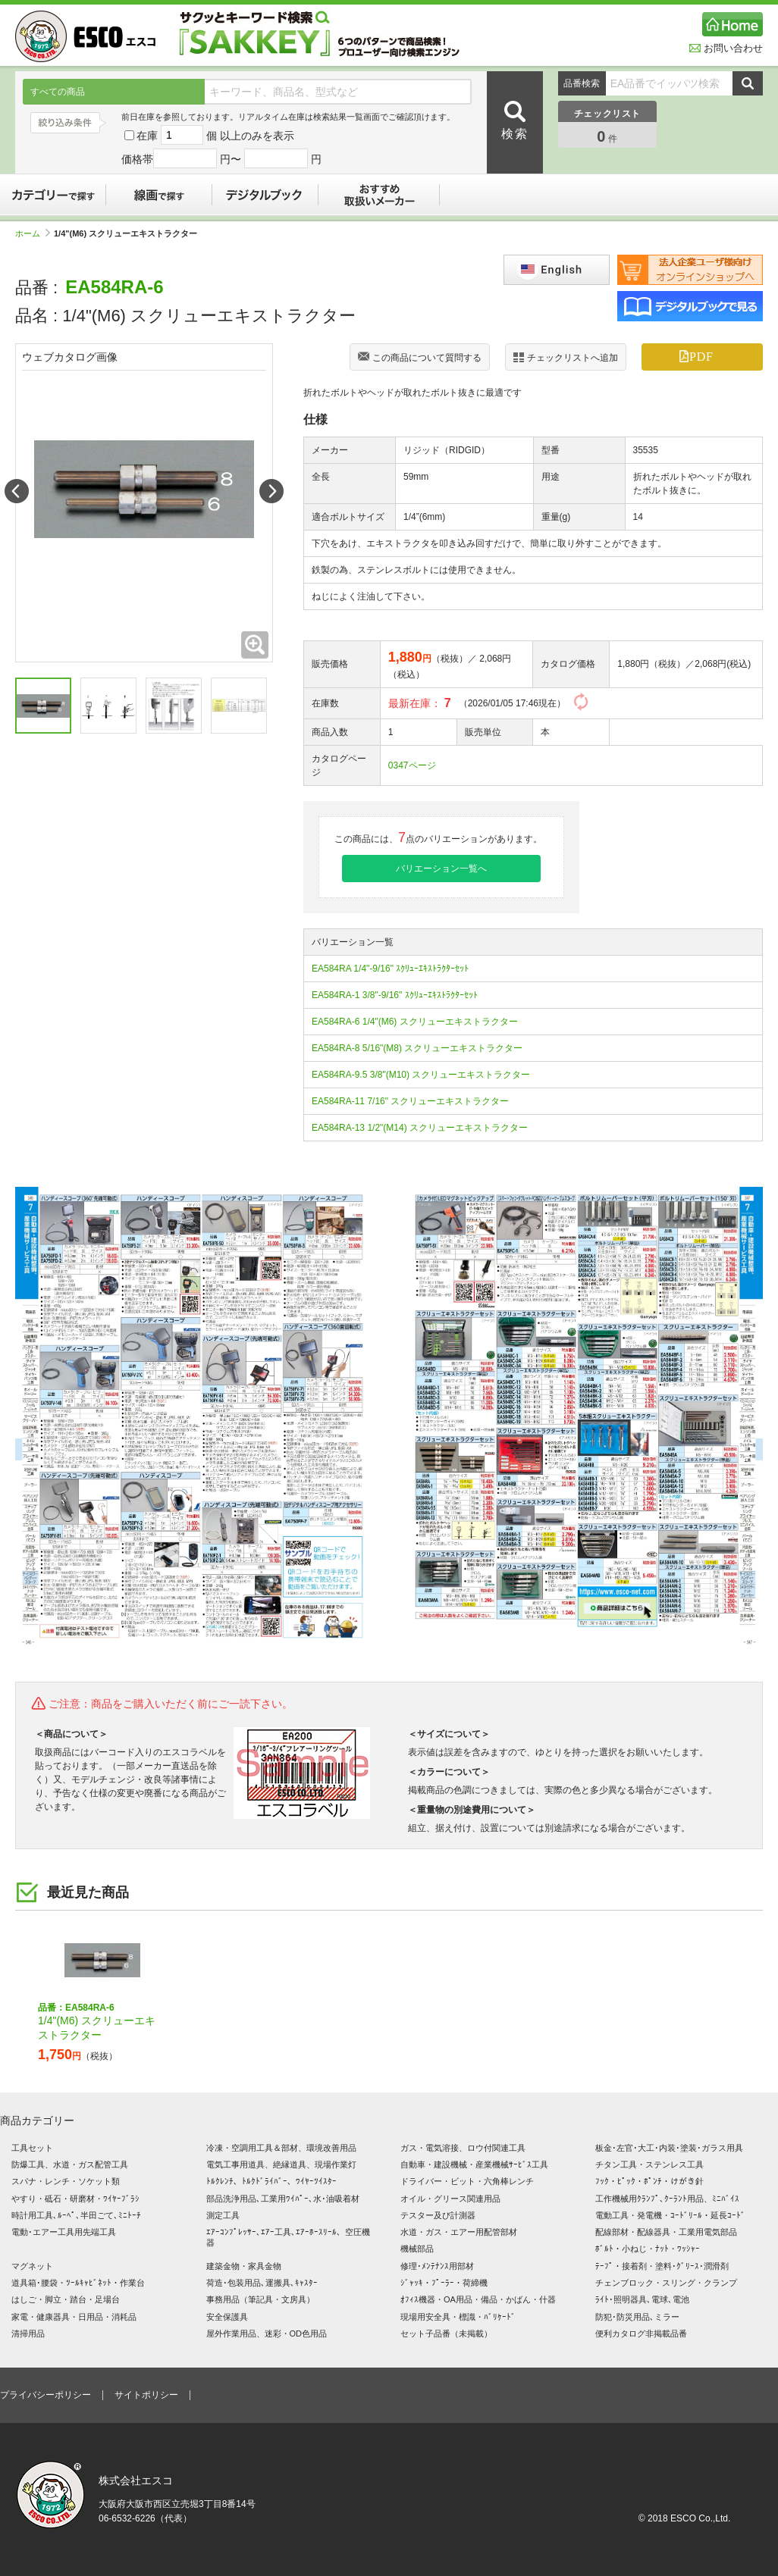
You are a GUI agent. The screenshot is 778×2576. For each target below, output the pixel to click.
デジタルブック (265, 195)
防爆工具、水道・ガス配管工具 (69, 2164)
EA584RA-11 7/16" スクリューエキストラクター (410, 1101)
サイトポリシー (146, 2395)
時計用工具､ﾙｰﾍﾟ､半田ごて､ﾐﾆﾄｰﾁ (76, 2215)
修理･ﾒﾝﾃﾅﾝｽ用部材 (437, 2266)
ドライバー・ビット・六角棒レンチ (467, 2181)
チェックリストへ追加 (565, 357)
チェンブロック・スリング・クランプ (666, 2282)
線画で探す (159, 195)
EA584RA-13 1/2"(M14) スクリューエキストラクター (420, 1127)
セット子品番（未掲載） (446, 2333)
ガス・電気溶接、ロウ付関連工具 (462, 2147)
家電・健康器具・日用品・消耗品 (73, 2316)
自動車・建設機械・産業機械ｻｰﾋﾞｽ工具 (474, 2164)
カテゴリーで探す (53, 195)
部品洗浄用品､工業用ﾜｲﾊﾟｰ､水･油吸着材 (282, 2198)
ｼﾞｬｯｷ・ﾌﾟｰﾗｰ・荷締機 (444, 2282)
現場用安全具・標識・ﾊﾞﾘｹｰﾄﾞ (458, 2316)
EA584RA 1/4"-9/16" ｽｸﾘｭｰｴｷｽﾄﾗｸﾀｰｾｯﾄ (390, 968)
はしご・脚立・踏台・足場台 (65, 2299)
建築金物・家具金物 (243, 2266)
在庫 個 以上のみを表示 (209, 136)
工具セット (32, 2147)
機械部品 (417, 2248)
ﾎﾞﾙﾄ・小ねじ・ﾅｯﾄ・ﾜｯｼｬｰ (647, 2248)
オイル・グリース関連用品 (450, 2198)
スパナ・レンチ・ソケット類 (65, 2181)
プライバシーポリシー (45, 2395)
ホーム (32, 233)
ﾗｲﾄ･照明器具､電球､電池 (642, 2299)
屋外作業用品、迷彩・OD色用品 (267, 2333)
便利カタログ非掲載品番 (641, 2333)
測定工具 (223, 2215)
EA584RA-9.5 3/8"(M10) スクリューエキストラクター (421, 1074)
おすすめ (379, 195)
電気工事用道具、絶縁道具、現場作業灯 (281, 2164)
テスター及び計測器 (437, 2215)
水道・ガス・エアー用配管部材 (458, 2231)
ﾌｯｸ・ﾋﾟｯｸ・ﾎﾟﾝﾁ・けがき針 (649, 2181)
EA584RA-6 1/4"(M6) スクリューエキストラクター (415, 1021)
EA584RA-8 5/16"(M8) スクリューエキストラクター (417, 1048)
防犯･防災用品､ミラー (637, 2316)
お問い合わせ (726, 48)
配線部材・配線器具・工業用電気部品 (666, 2231)
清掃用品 (28, 2333)
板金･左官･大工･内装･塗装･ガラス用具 (669, 2147)
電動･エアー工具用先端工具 (63, 2231)
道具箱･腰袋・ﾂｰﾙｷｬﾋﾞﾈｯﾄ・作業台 (78, 2282)
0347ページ (412, 765)
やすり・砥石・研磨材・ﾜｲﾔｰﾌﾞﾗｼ (75, 2198)
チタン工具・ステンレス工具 (649, 2164)
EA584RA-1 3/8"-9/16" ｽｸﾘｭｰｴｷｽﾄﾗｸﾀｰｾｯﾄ (395, 995)
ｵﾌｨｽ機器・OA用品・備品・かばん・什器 (478, 2299)
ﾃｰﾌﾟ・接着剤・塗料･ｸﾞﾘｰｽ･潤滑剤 (662, 2266)
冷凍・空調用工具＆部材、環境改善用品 (281, 2147)
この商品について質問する (420, 358)
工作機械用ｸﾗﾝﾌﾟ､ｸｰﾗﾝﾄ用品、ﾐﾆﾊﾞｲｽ (667, 2198)
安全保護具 (227, 2316)
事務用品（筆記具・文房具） (260, 2299)
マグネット (32, 2266)
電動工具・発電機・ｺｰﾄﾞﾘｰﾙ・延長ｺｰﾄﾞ (670, 2215)
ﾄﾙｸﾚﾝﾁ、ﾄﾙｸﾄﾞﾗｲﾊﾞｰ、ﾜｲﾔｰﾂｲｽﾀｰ (271, 2181)
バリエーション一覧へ (441, 868)
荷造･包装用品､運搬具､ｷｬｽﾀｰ (262, 2282)
